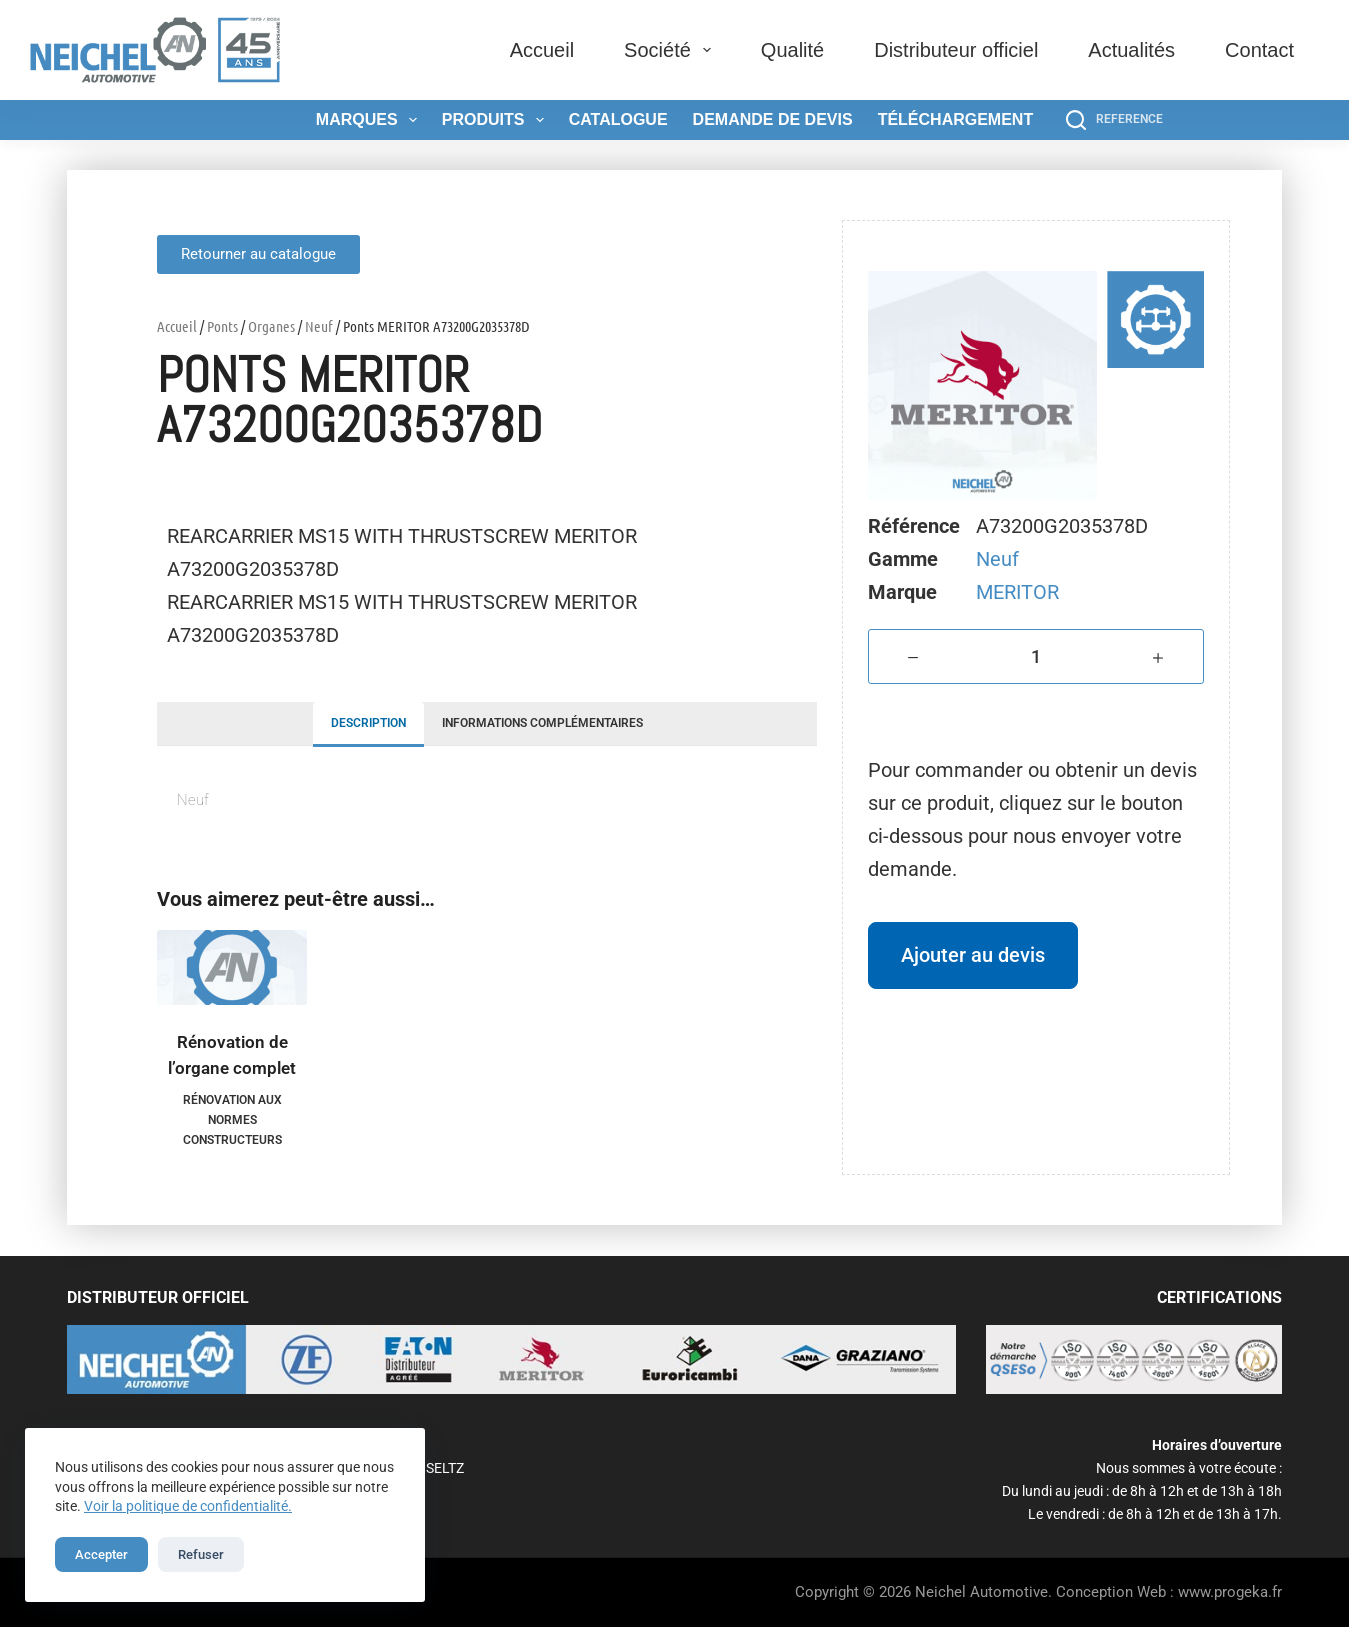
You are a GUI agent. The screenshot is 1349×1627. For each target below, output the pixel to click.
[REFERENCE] (1114, 120)
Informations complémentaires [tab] (542, 723)
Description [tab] (368, 723)
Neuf (319, 326)
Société (671, 50)
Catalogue (618, 119)
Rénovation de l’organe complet (232, 1055)
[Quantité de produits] (1036, 656)
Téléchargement (956, 119)
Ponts (222, 326)
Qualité (792, 50)
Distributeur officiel (956, 50)
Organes (271, 326)
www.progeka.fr (1230, 1592)
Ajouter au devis (973, 955)
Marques (370, 120)
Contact (1259, 50)
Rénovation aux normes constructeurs (232, 1120)
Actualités (1131, 50)
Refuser (201, 1554)
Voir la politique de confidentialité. (188, 1506)
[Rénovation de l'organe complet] (232, 967)
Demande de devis (773, 119)
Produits (497, 120)
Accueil (542, 50)
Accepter (101, 1554)
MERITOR (1017, 592)
